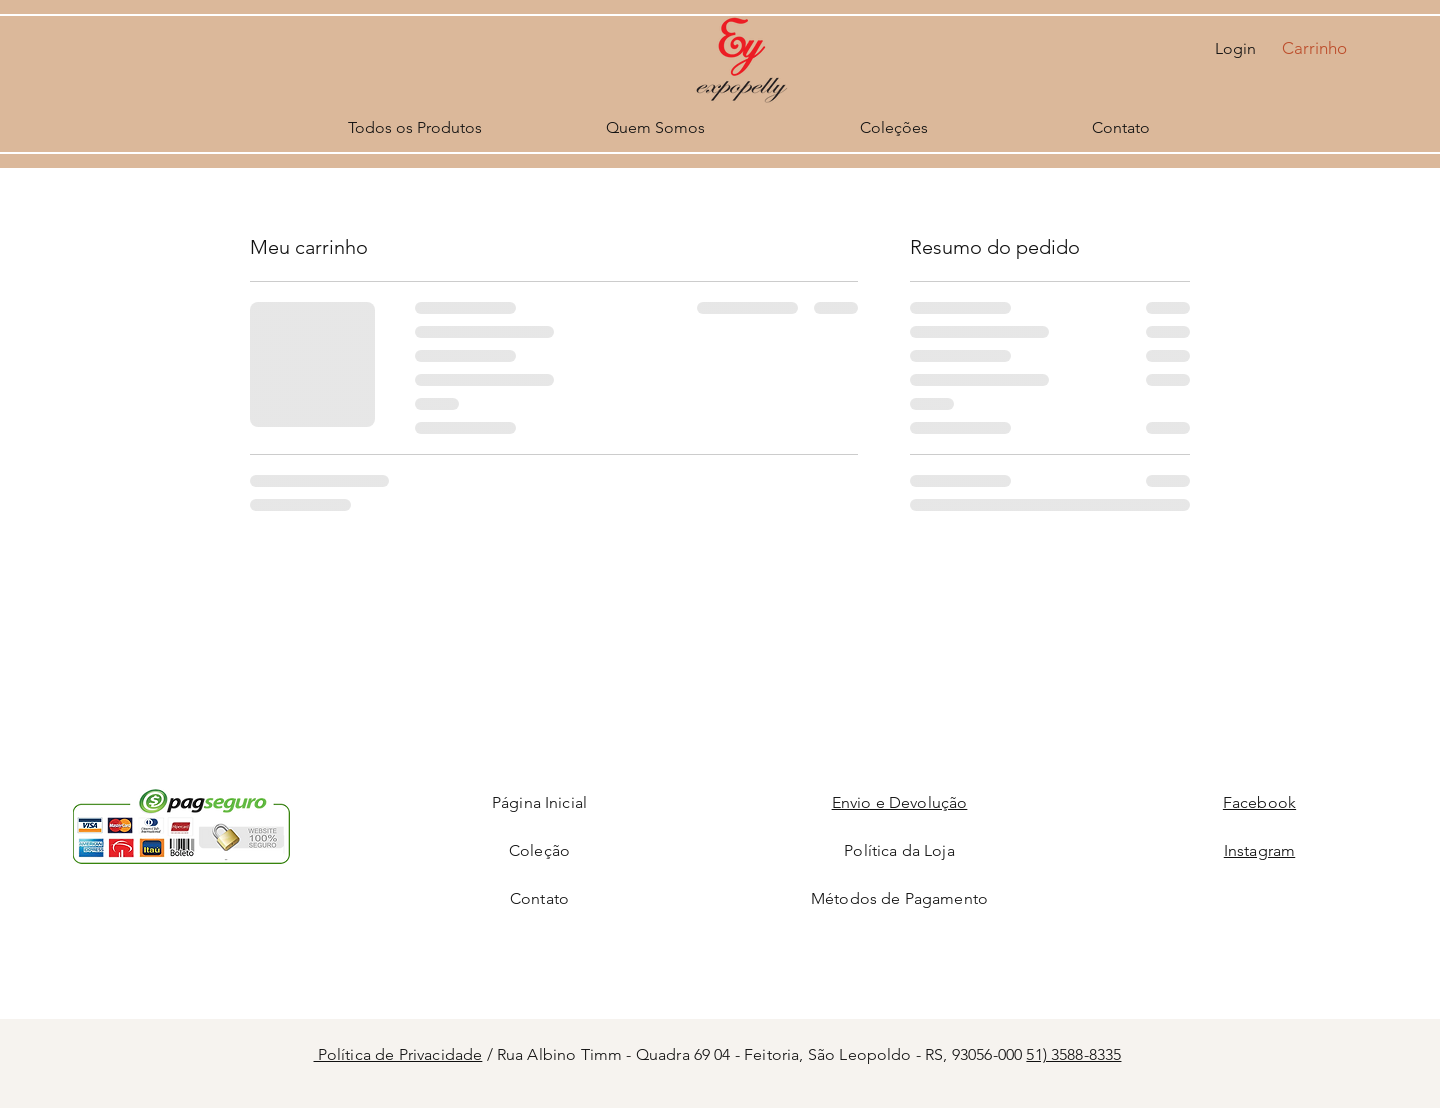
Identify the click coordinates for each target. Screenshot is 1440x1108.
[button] (1326, 48)
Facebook (1259, 802)
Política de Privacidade (398, 1054)
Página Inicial (539, 802)
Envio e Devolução (900, 802)
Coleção (539, 850)
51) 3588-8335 (1073, 1054)
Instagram (1259, 850)
